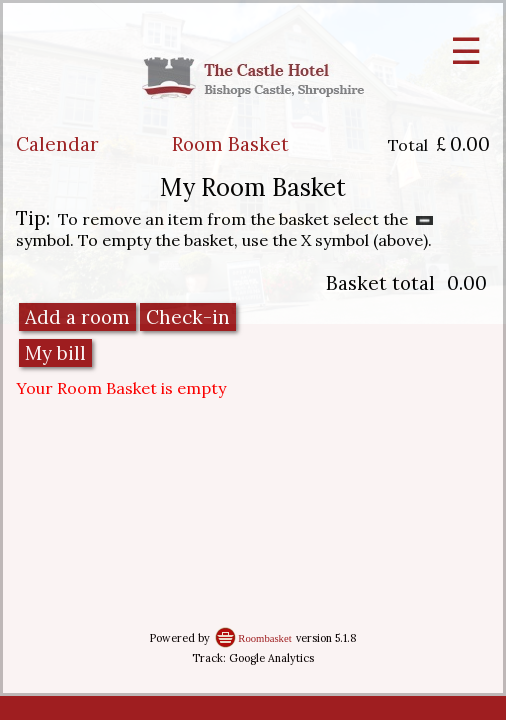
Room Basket (230, 144)
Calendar (57, 144)
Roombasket (264, 638)
